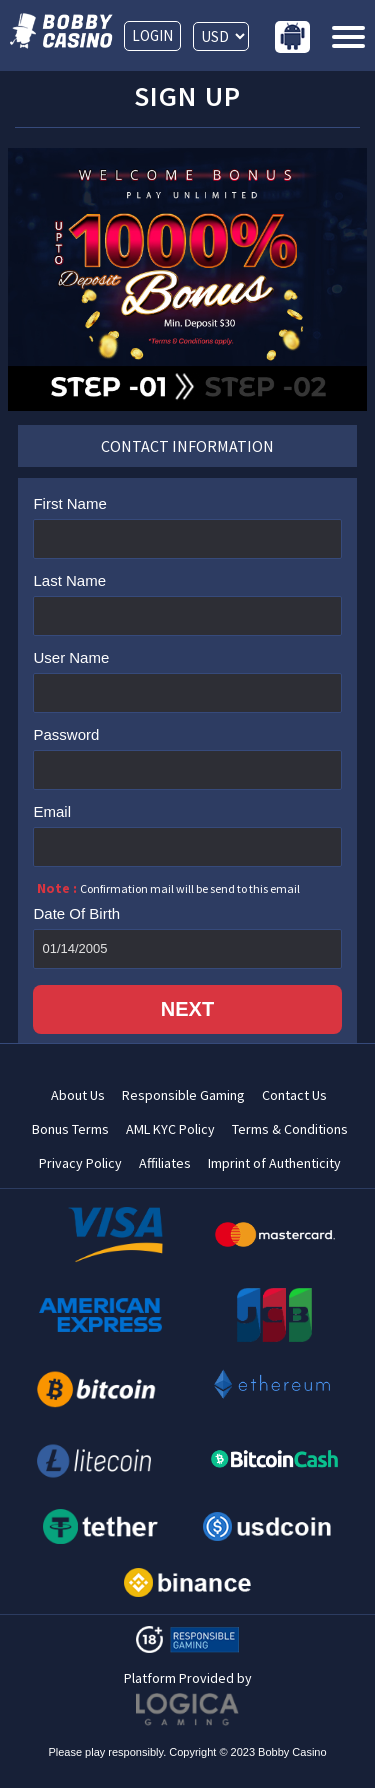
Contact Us (294, 1095)
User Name (71, 657)
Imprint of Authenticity (274, 1163)
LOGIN (152, 35)
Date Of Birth (76, 913)
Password (66, 734)
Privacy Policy (80, 1163)
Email (52, 811)
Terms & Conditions (290, 1129)
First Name (69, 503)
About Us (78, 1095)
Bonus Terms (70, 1129)
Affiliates (165, 1163)
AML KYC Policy (170, 1129)
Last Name (69, 580)
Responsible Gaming (183, 1095)
